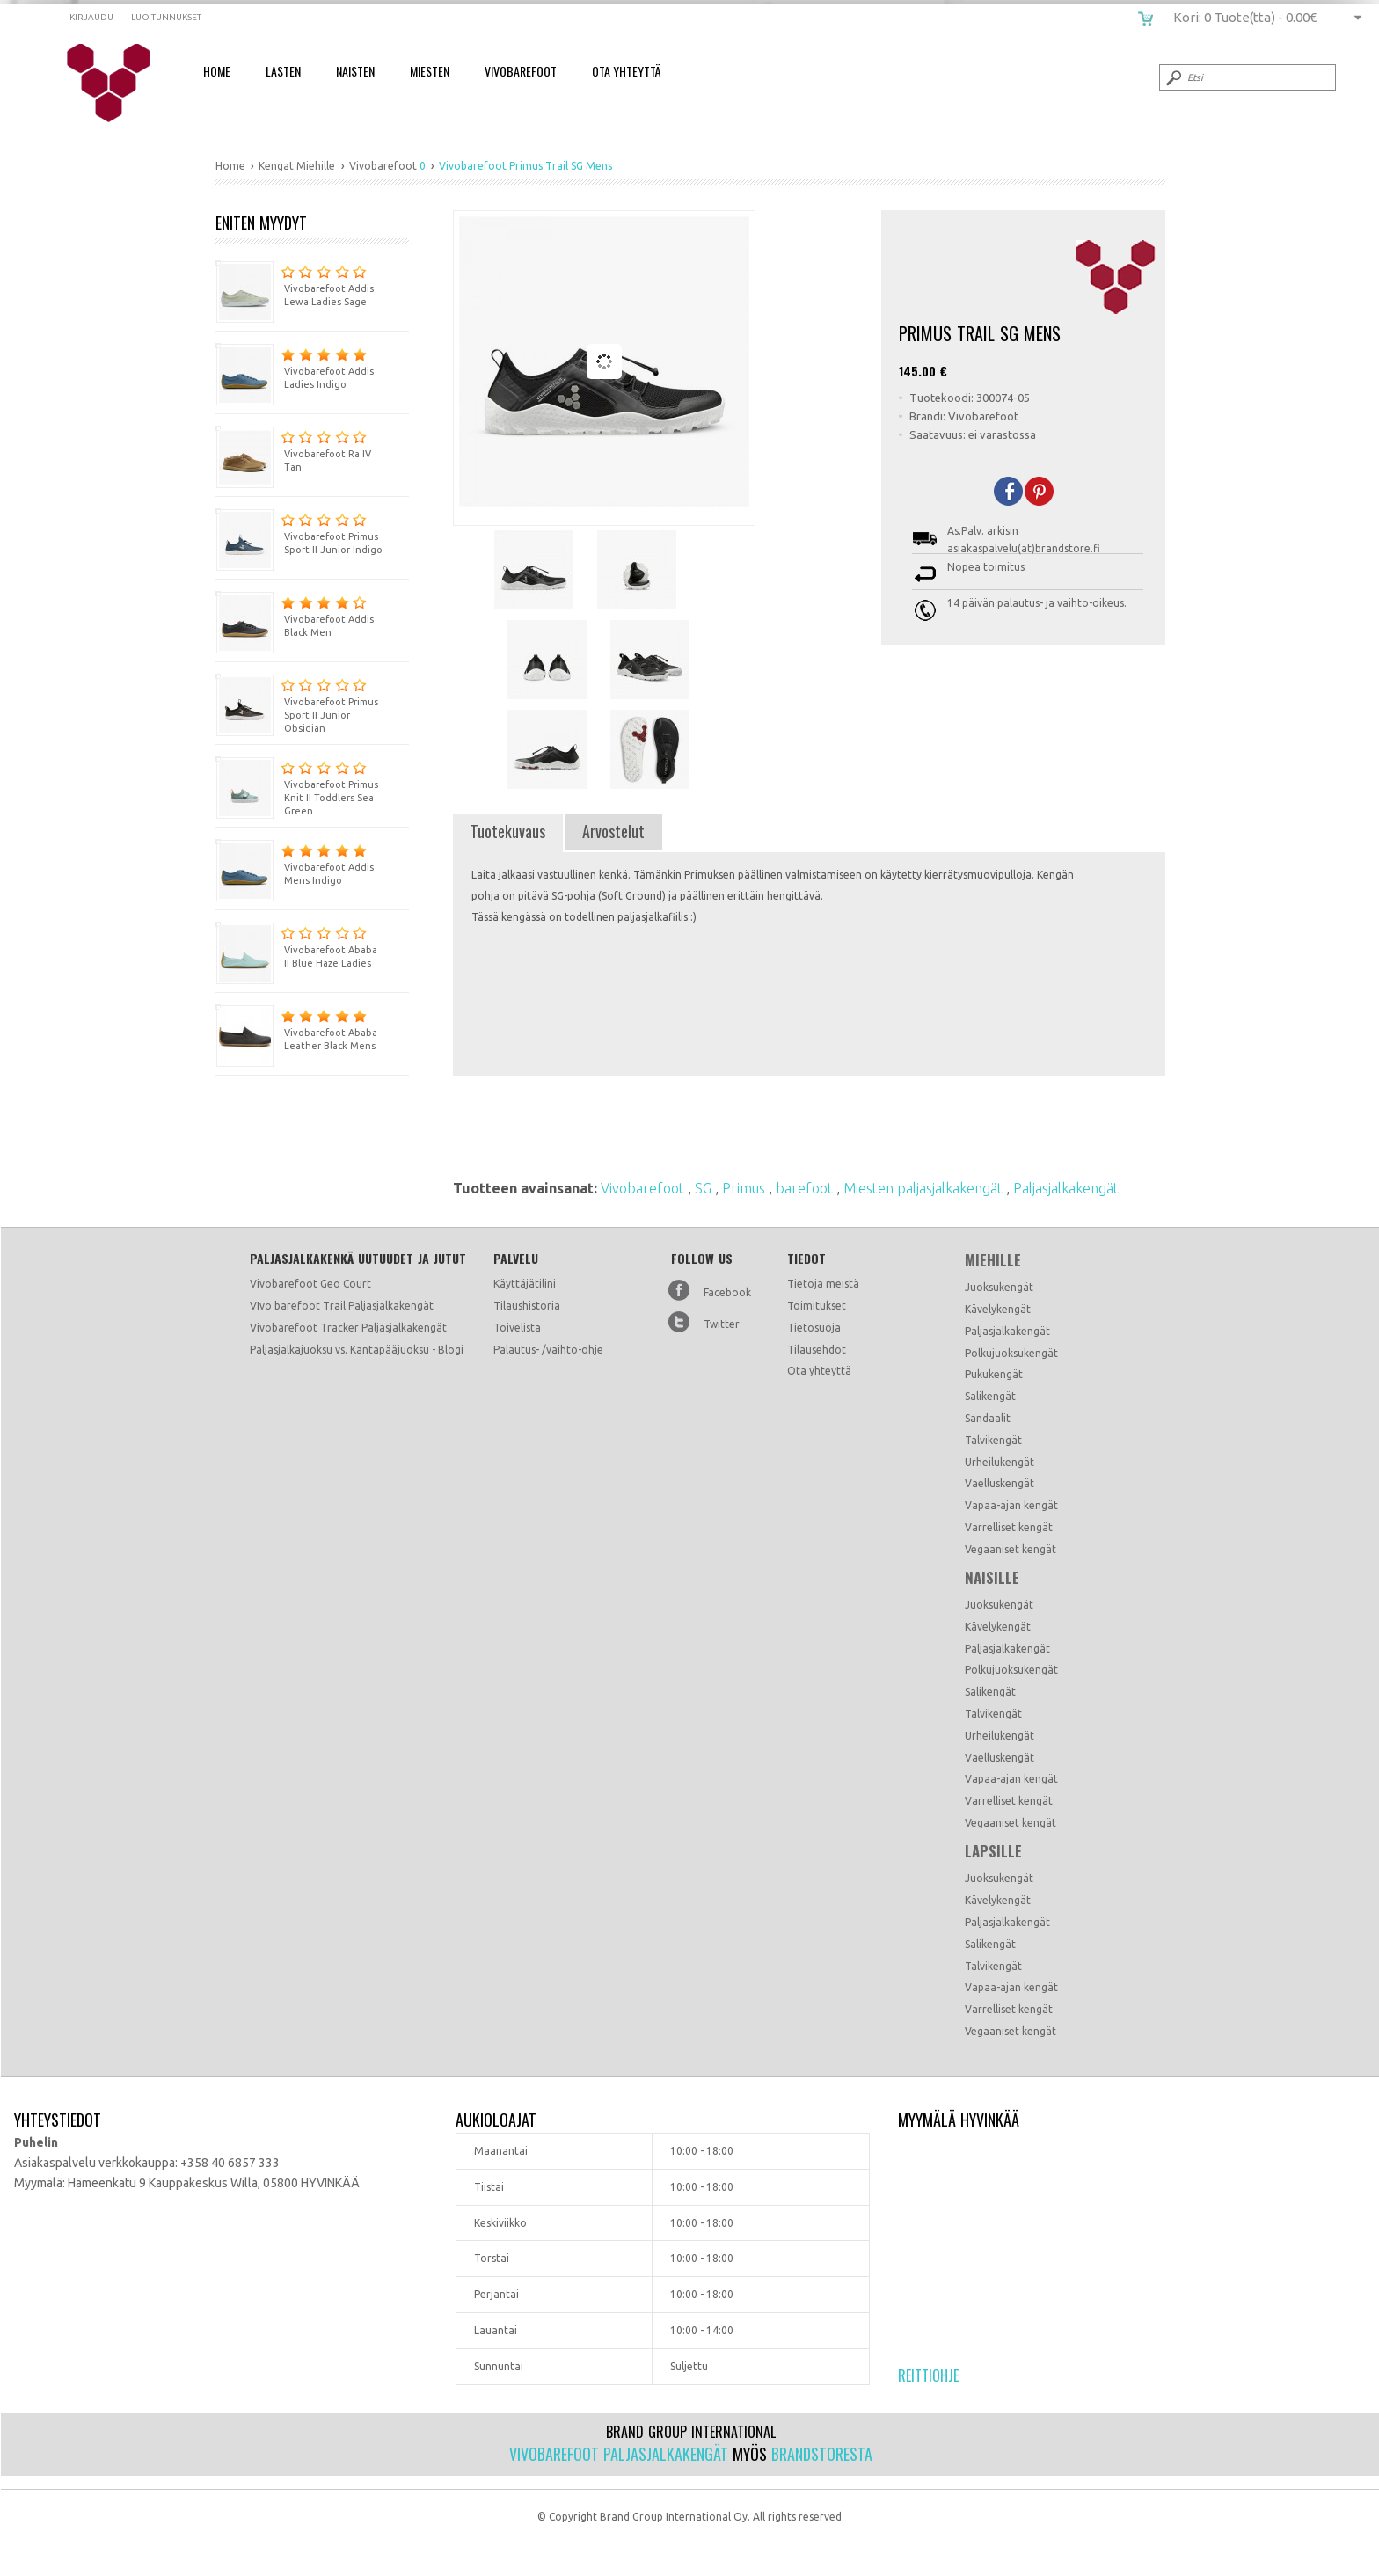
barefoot (806, 1188)
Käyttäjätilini (524, 1283)
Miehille (993, 1260)
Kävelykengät (998, 1309)
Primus (745, 1188)
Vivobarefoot (521, 71)
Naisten (355, 71)
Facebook (727, 1292)
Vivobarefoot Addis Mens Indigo (294, 862)
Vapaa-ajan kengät (1011, 1505)
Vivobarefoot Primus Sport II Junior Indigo (299, 531)
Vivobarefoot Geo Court (310, 1283)
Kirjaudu (91, 17)
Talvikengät (993, 1440)
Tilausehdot (816, 1349)
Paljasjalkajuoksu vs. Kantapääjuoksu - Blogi (356, 1349)
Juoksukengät (999, 1287)
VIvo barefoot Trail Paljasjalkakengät (342, 1305)
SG (705, 1188)
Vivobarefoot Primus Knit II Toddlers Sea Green (296, 786)
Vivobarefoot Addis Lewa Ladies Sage (294, 283)
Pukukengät (994, 1374)
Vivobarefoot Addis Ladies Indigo (294, 366)
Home (216, 71)
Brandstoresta (821, 2453)
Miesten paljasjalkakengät (924, 1188)
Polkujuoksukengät (1011, 1353)
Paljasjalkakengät (1066, 1188)
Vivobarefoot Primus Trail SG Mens (120, 83)
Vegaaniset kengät (1010, 1549)
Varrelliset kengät (1009, 1527)
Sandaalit (988, 1418)
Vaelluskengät (999, 1483)
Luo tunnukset (166, 17)
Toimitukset (816, 1305)
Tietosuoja (814, 1327)
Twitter (722, 1324)
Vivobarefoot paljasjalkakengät (618, 2453)
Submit (1172, 77)
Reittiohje (928, 2375)
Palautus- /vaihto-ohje (548, 1349)
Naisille (992, 1577)
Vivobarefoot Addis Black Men (294, 614)
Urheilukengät (999, 1462)
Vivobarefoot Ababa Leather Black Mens (296, 1027)
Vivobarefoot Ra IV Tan (293, 449)
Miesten (429, 71)
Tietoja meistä (823, 1283)
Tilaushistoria (526, 1305)
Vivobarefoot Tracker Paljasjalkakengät (348, 1327)
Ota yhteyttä (819, 1370)
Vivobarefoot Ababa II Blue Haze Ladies (296, 945)
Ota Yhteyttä (626, 71)
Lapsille (993, 1851)
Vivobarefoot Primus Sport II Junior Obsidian (296, 703)
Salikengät (990, 1396)
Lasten (283, 71)
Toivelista (517, 1327)
